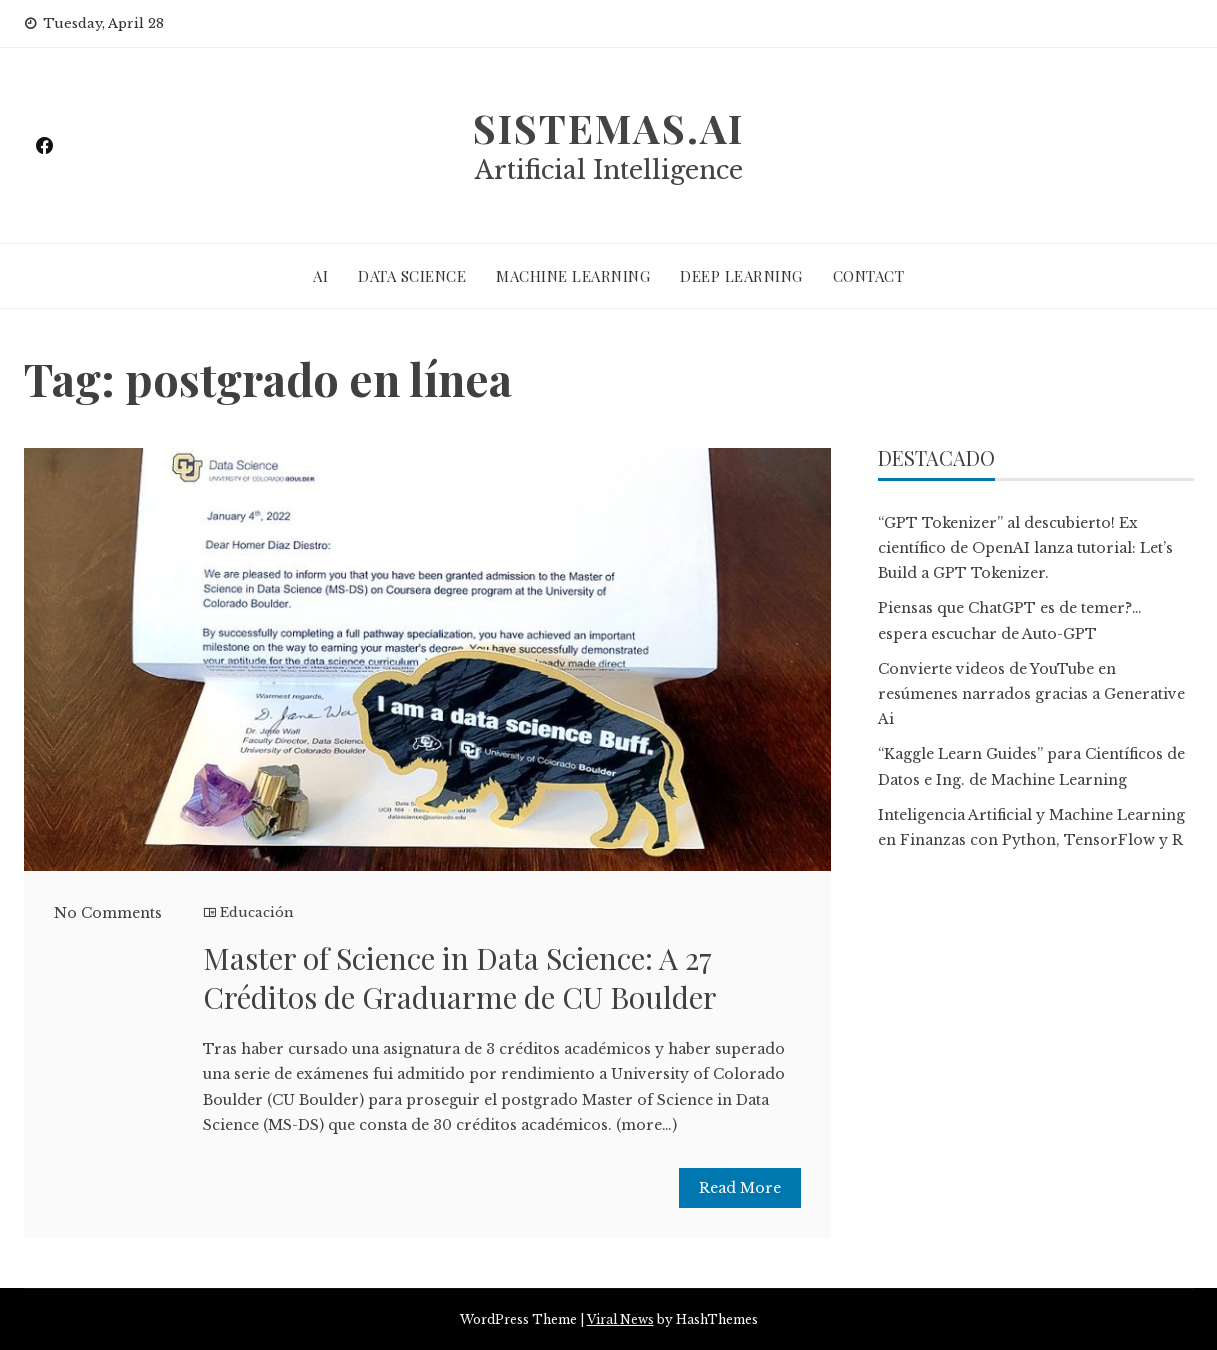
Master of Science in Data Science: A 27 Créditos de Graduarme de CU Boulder (460, 977)
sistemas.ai (608, 127)
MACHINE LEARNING (573, 276)
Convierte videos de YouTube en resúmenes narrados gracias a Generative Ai (1031, 694)
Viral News (620, 1319)
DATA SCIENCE (412, 276)
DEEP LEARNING (741, 276)
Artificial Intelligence (609, 170)
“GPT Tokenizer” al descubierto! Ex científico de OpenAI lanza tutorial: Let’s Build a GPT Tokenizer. (1025, 548)
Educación (257, 912)
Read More (740, 1188)
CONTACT (869, 276)
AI (320, 276)
